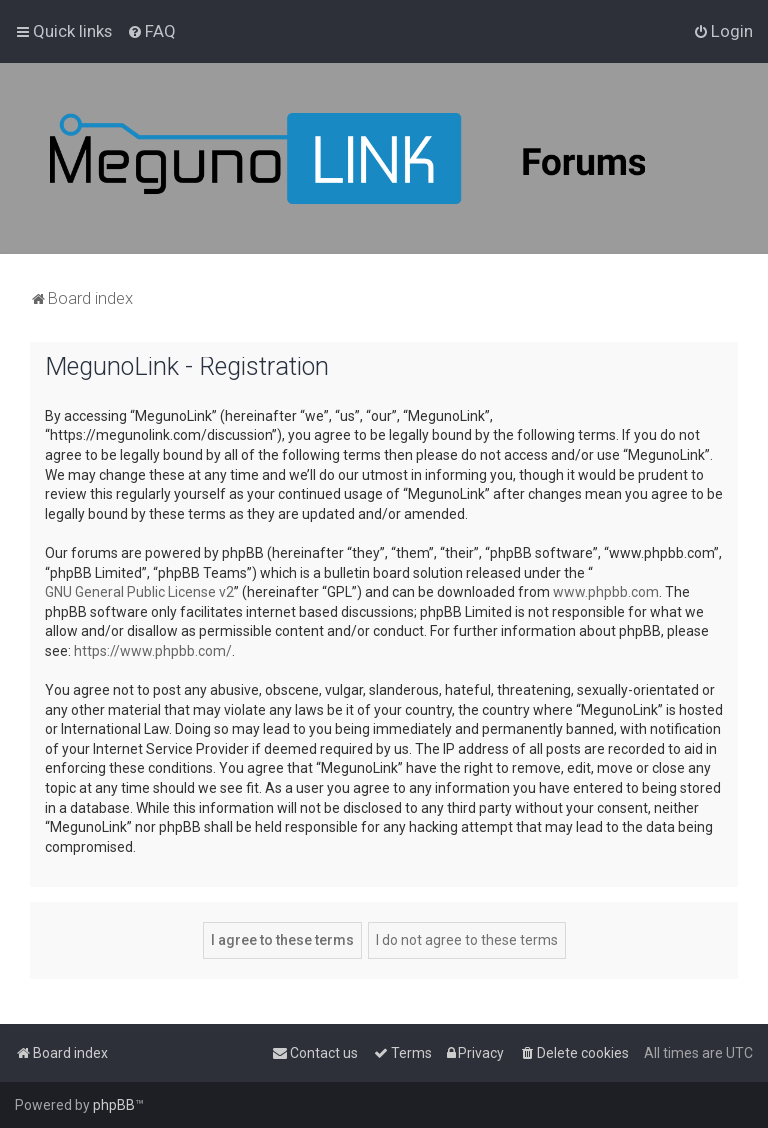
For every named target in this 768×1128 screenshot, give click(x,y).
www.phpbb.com (606, 592)
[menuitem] (151, 31)
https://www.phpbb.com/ (153, 651)
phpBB (114, 1105)
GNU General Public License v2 (139, 592)
